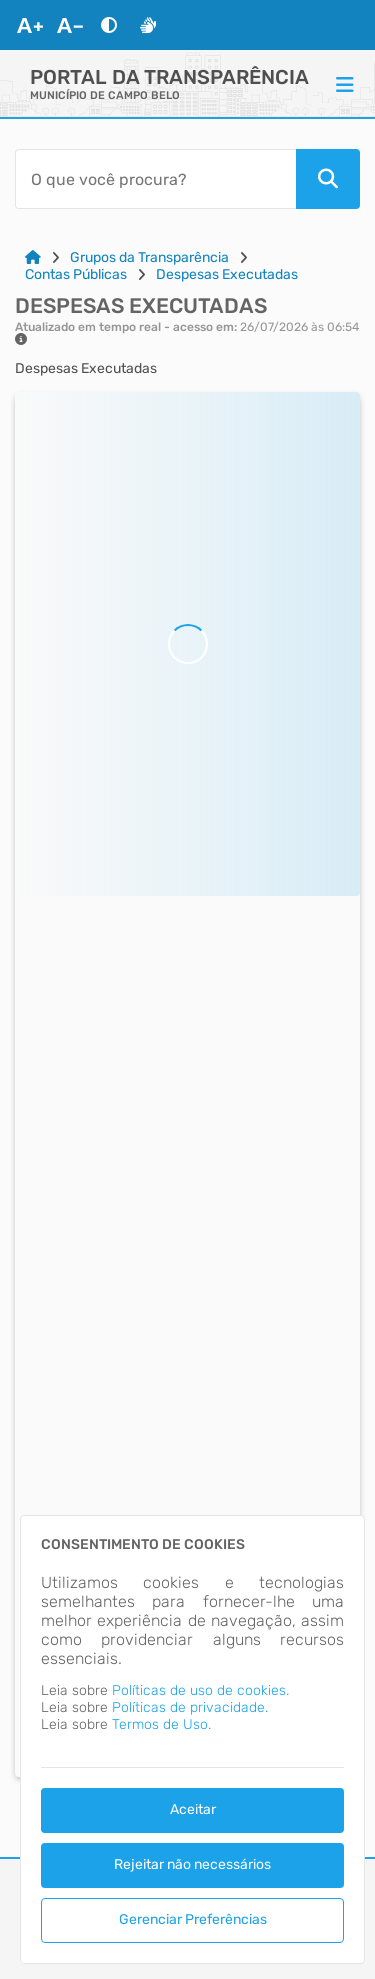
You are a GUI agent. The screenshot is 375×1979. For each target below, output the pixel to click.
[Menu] (345, 84)
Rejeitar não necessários (192, 1864)
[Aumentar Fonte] (30, 25)
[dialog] (192, 1739)
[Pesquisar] (328, 179)
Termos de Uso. (161, 1724)
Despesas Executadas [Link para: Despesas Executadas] (227, 274)
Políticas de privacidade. (190, 1707)
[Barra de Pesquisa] (155, 179)
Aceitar (193, 1809)
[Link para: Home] (33, 257)
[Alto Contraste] (109, 25)
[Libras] (148, 25)
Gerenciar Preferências (193, 1919)
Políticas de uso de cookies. (200, 1690)
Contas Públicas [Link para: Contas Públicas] (76, 274)
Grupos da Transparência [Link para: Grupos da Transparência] (149, 257)
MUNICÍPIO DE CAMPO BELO (105, 95)
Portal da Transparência (169, 77)
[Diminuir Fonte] (70, 25)
